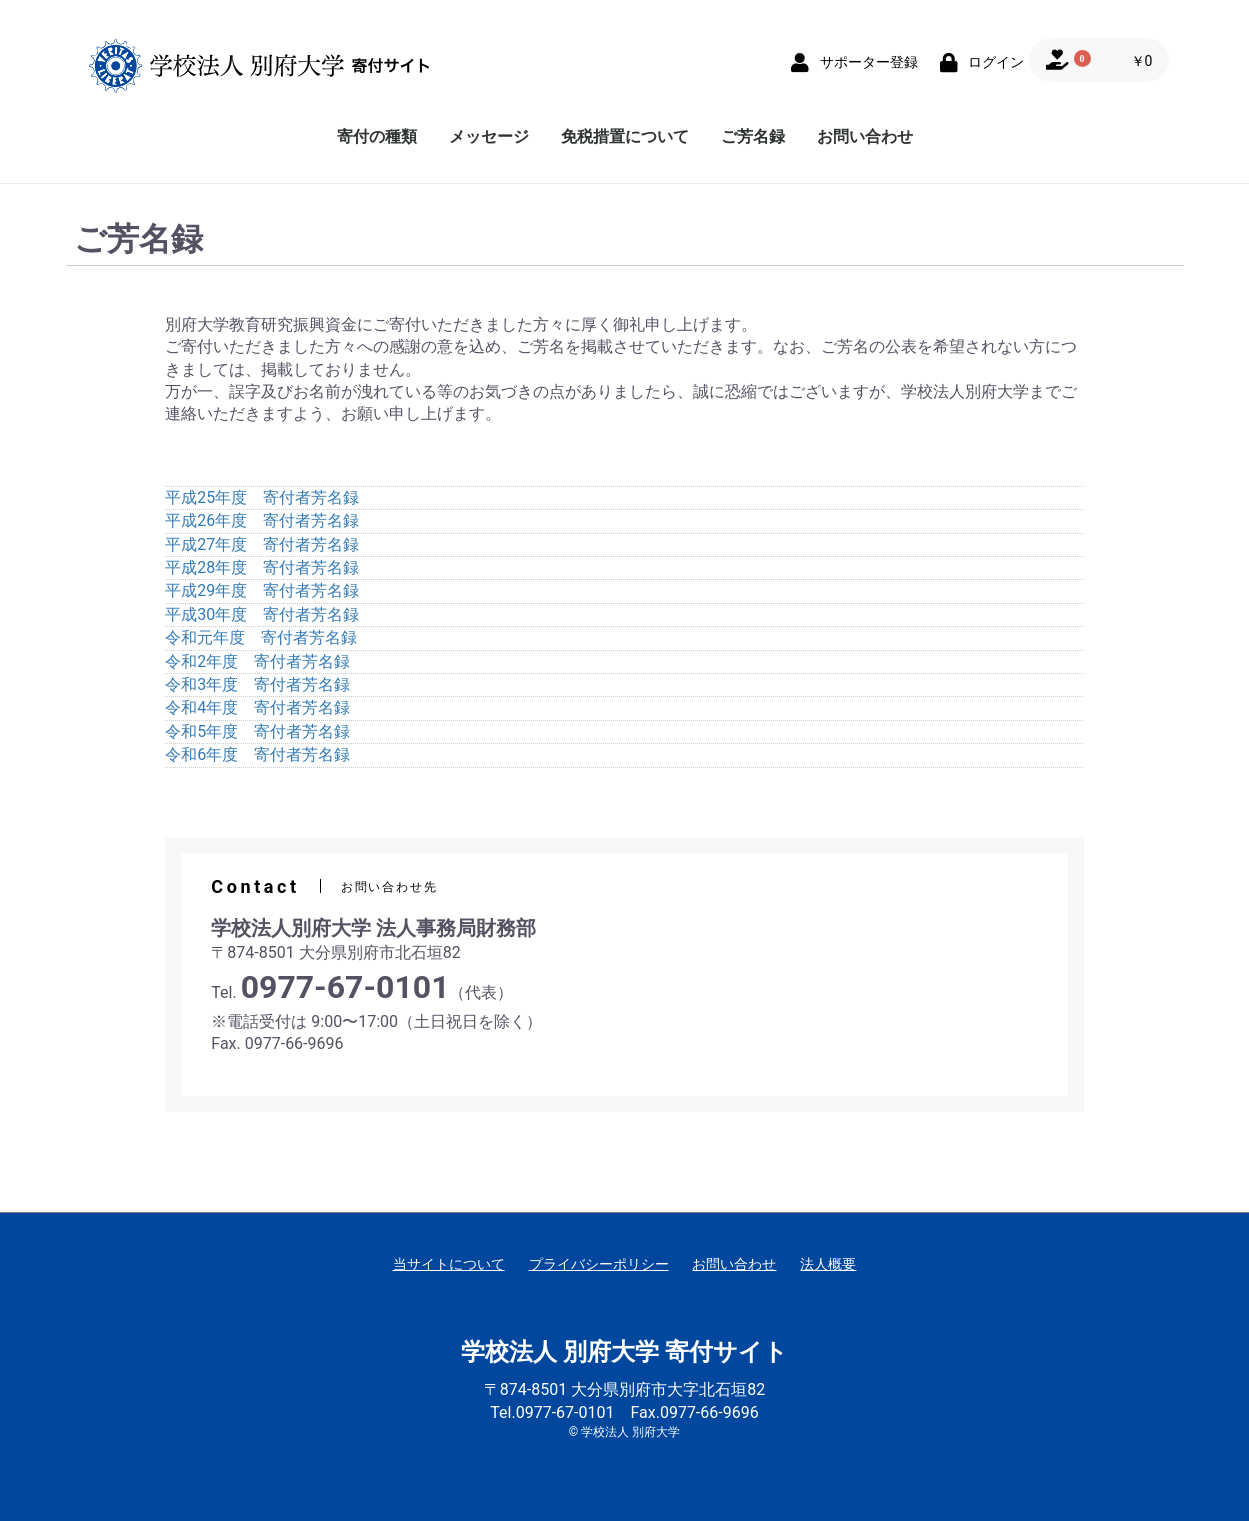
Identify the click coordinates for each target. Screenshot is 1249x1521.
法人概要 (828, 1264)
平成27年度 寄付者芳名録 (262, 544)
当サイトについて (449, 1264)
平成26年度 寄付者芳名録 (262, 520)
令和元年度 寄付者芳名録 (261, 637)
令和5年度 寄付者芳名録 (257, 731)
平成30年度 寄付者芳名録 (262, 614)
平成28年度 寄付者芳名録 (262, 567)
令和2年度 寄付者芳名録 (257, 661)
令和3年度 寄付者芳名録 (257, 684)
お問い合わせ (865, 136)
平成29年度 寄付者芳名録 (262, 590)
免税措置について (625, 136)
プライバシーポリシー (599, 1264)
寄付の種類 (377, 136)
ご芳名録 (753, 136)
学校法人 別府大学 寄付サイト (624, 1352)
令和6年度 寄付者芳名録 (257, 754)
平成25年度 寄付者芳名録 (262, 497)
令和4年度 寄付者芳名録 (257, 707)
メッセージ (489, 136)
